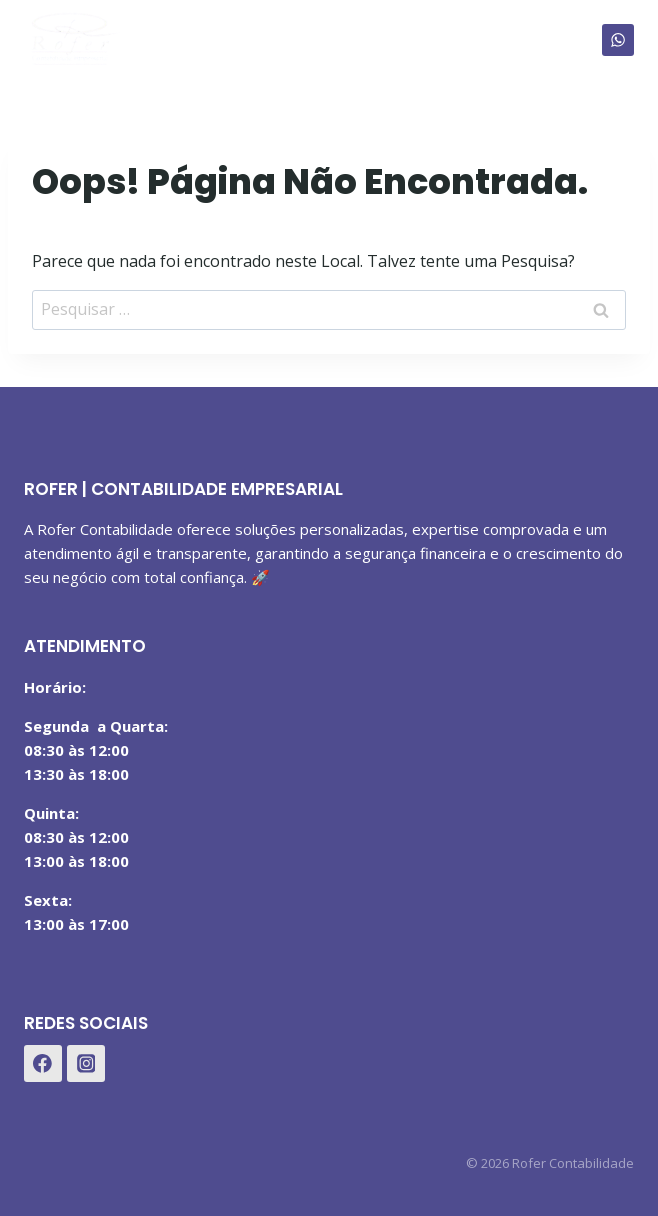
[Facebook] (43, 1064)
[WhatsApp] (618, 40)
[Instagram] (86, 1064)
